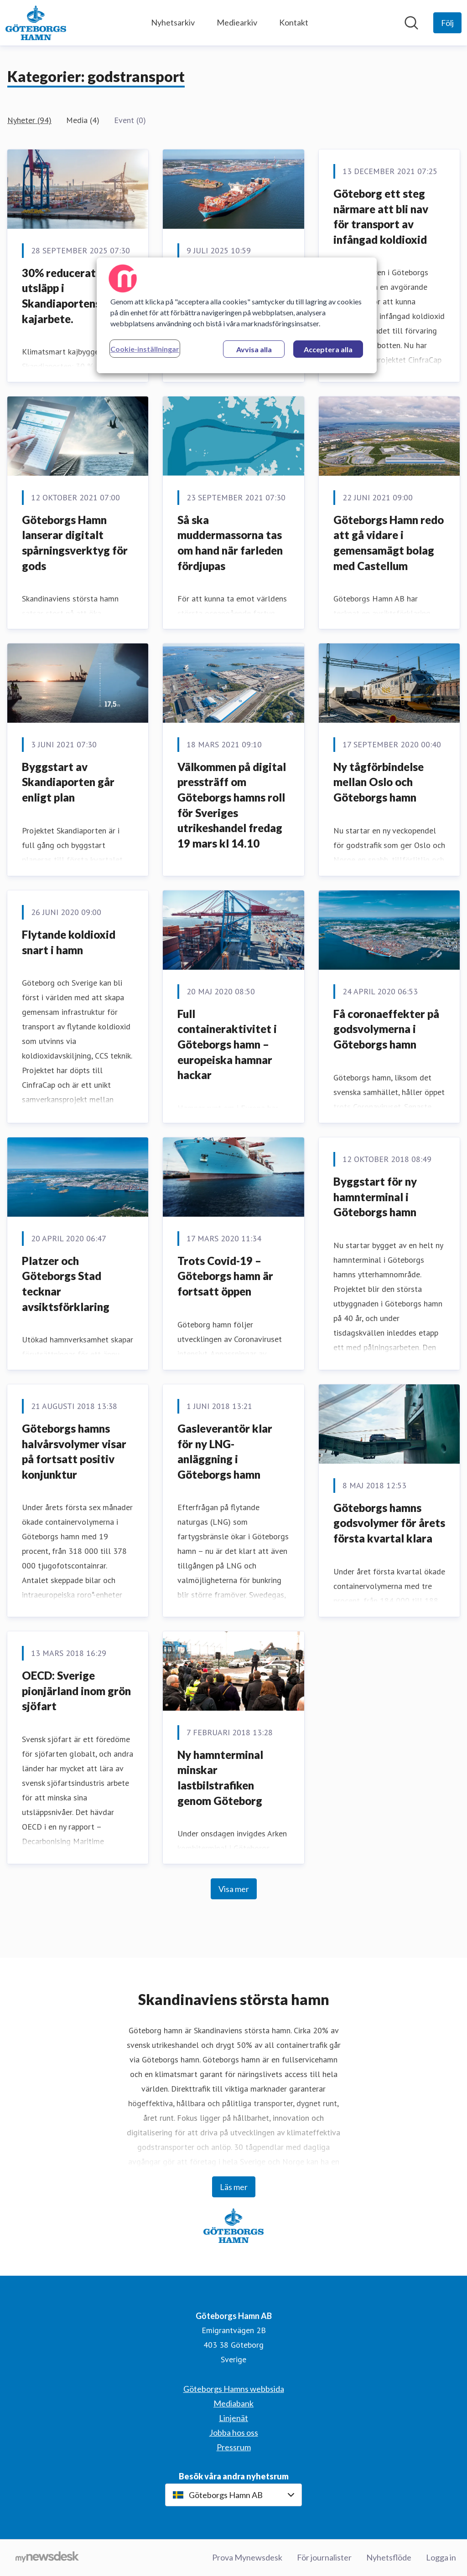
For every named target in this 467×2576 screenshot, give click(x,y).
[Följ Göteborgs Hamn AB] (447, 22)
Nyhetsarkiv (173, 22)
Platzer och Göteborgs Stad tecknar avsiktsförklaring (65, 1283)
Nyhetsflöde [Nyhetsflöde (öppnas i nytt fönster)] (388, 2557)
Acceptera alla (328, 349)
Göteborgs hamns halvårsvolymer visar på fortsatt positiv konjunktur (74, 1451)
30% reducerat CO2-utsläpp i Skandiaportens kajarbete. (73, 295)
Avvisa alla (254, 349)
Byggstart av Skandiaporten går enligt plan (68, 782)
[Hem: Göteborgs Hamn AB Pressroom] (35, 22)
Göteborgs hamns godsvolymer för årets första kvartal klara (389, 1523)
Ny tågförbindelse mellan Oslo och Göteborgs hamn (378, 782)
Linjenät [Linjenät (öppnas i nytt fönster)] (233, 2418)
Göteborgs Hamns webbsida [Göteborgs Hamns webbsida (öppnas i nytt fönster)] (233, 2389)
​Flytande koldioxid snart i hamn (68, 942)
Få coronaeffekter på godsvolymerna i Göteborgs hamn (386, 1029)
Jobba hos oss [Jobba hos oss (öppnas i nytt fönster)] (233, 2432)
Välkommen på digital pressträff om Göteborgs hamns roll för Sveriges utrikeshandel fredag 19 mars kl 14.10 (231, 805)
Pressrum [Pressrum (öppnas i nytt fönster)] (234, 2447)
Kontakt (293, 22)
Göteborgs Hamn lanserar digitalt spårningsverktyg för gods (75, 542)
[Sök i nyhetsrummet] (411, 22)
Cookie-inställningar (144, 348)
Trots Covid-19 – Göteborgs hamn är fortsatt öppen (225, 1276)
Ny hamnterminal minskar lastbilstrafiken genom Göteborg (220, 1777)
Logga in (441, 2557)
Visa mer (233, 1889)
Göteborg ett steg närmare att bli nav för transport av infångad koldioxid (380, 216)
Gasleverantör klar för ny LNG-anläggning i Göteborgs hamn (224, 1451)
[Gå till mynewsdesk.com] (47, 2557)
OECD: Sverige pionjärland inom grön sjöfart (76, 1690)
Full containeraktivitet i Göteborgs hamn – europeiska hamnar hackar (227, 1044)
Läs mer (234, 2187)
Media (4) (82, 120)
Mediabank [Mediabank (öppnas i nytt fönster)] (233, 2403)
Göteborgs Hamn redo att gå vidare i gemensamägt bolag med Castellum (388, 542)
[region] (237, 315)
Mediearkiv (237, 22)
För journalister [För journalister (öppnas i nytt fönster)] (324, 2557)
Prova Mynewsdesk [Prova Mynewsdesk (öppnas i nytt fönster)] (247, 2557)
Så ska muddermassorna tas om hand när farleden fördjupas (230, 542)
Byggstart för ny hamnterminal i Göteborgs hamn (375, 1197)
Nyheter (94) (29, 120)
